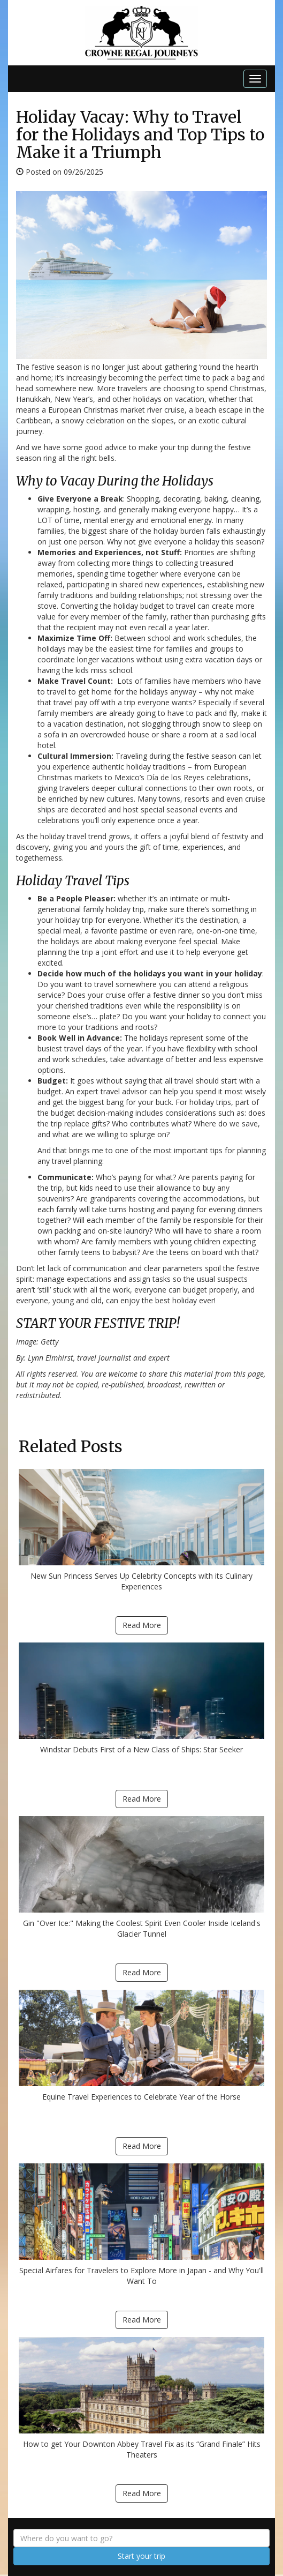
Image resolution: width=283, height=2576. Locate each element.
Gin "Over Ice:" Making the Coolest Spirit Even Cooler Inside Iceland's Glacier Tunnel (141, 1877)
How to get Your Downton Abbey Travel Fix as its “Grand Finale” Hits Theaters (141, 2398)
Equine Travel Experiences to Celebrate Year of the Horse (141, 2046)
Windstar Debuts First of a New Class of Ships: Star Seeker (141, 1698)
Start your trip (141, 2556)
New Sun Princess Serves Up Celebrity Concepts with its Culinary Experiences (141, 1530)
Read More (142, 1625)
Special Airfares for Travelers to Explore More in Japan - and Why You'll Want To (141, 2224)
